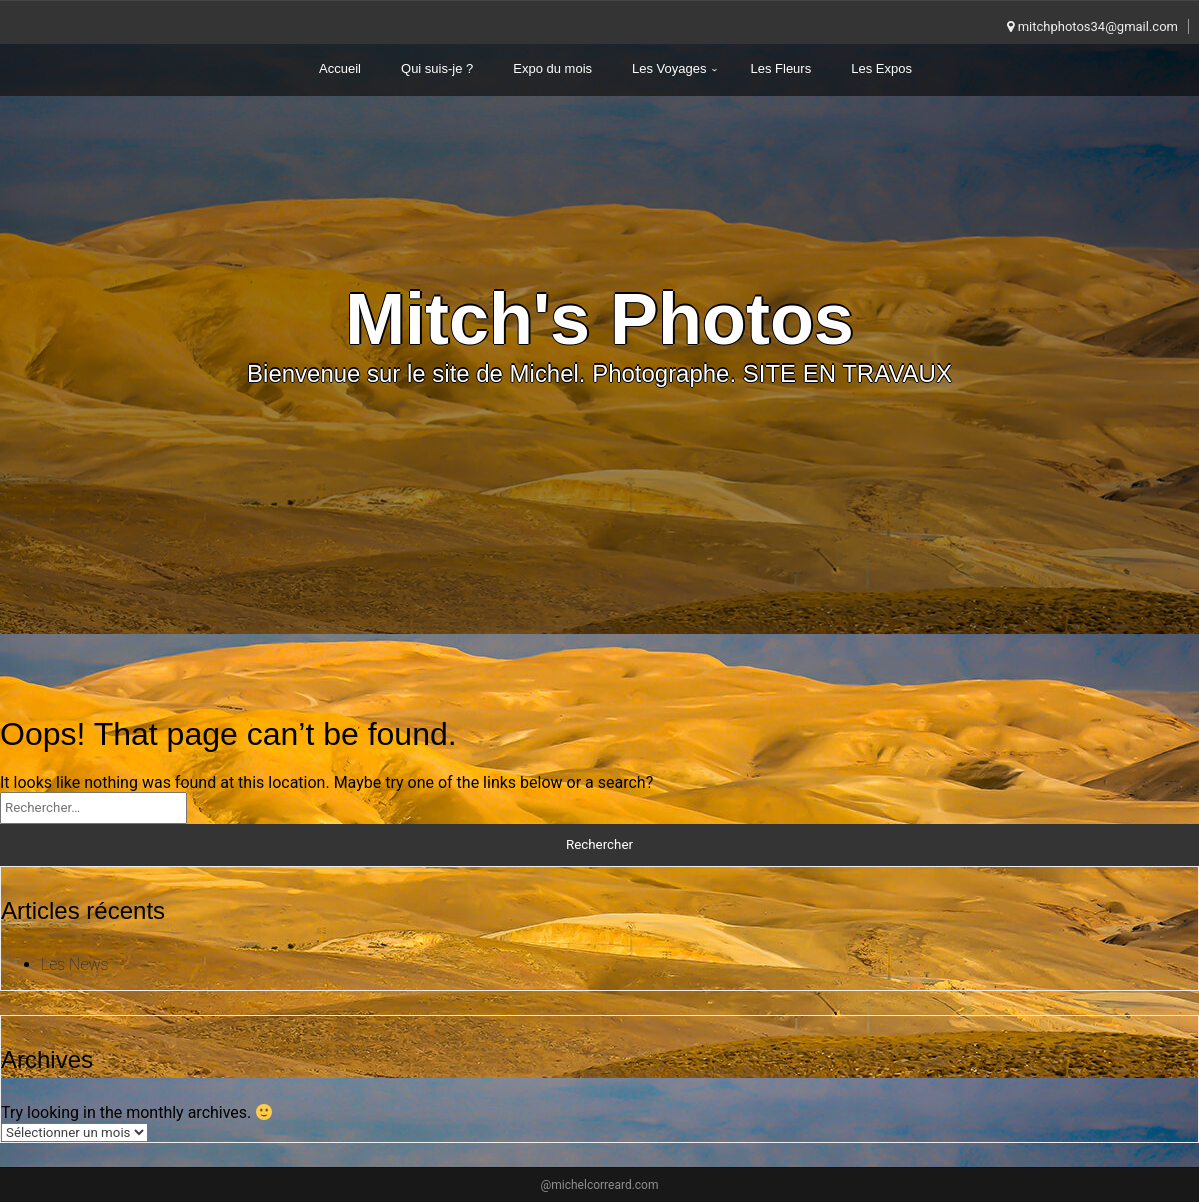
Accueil (340, 68)
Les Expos (881, 68)
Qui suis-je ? (437, 68)
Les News (75, 964)
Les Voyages (669, 68)
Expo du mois (552, 68)
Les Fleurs (780, 68)
